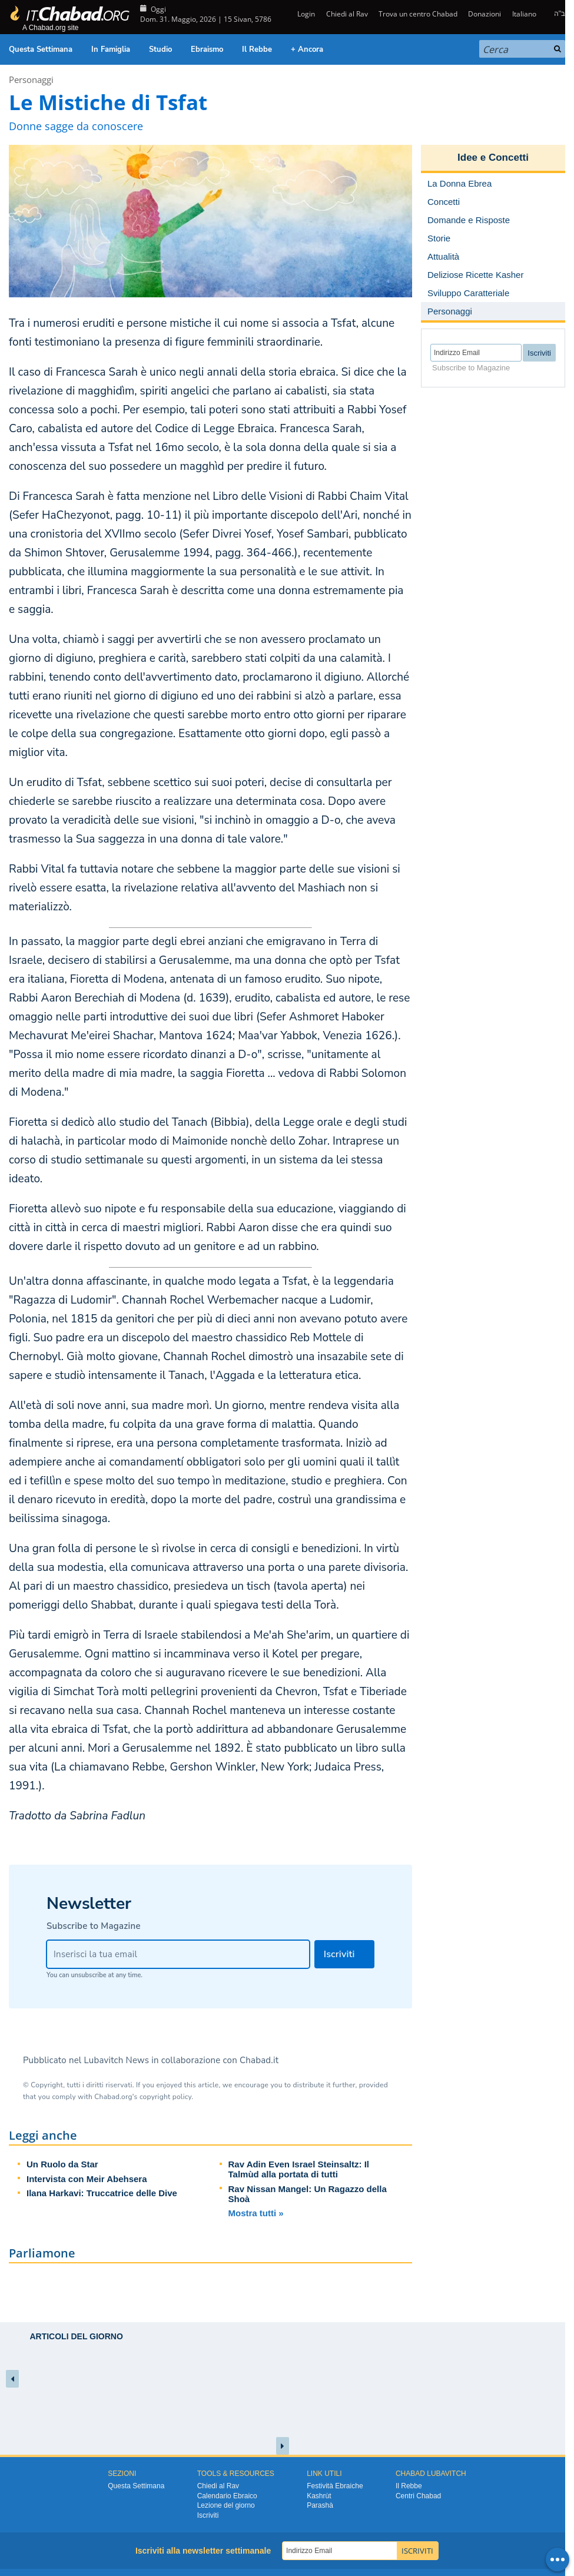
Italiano (524, 14)
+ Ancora (307, 49)
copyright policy (165, 2096)
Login (305, 14)
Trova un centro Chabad (418, 14)
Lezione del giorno (226, 2505)
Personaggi (31, 79)
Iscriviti (208, 2515)
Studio (160, 49)
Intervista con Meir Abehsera (86, 2179)
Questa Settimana (40, 49)
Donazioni (484, 14)
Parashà (320, 2505)
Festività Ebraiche (335, 2486)
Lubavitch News (117, 2060)
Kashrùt (319, 2496)
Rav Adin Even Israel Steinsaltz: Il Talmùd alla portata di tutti (299, 2169)
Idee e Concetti (493, 157)
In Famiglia (110, 49)
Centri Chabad (418, 2496)
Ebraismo (207, 49)
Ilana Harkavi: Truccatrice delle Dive (101, 2193)
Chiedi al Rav (347, 14)
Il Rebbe (257, 49)
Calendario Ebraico (227, 2496)
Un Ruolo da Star (62, 2164)
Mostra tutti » (256, 2213)
